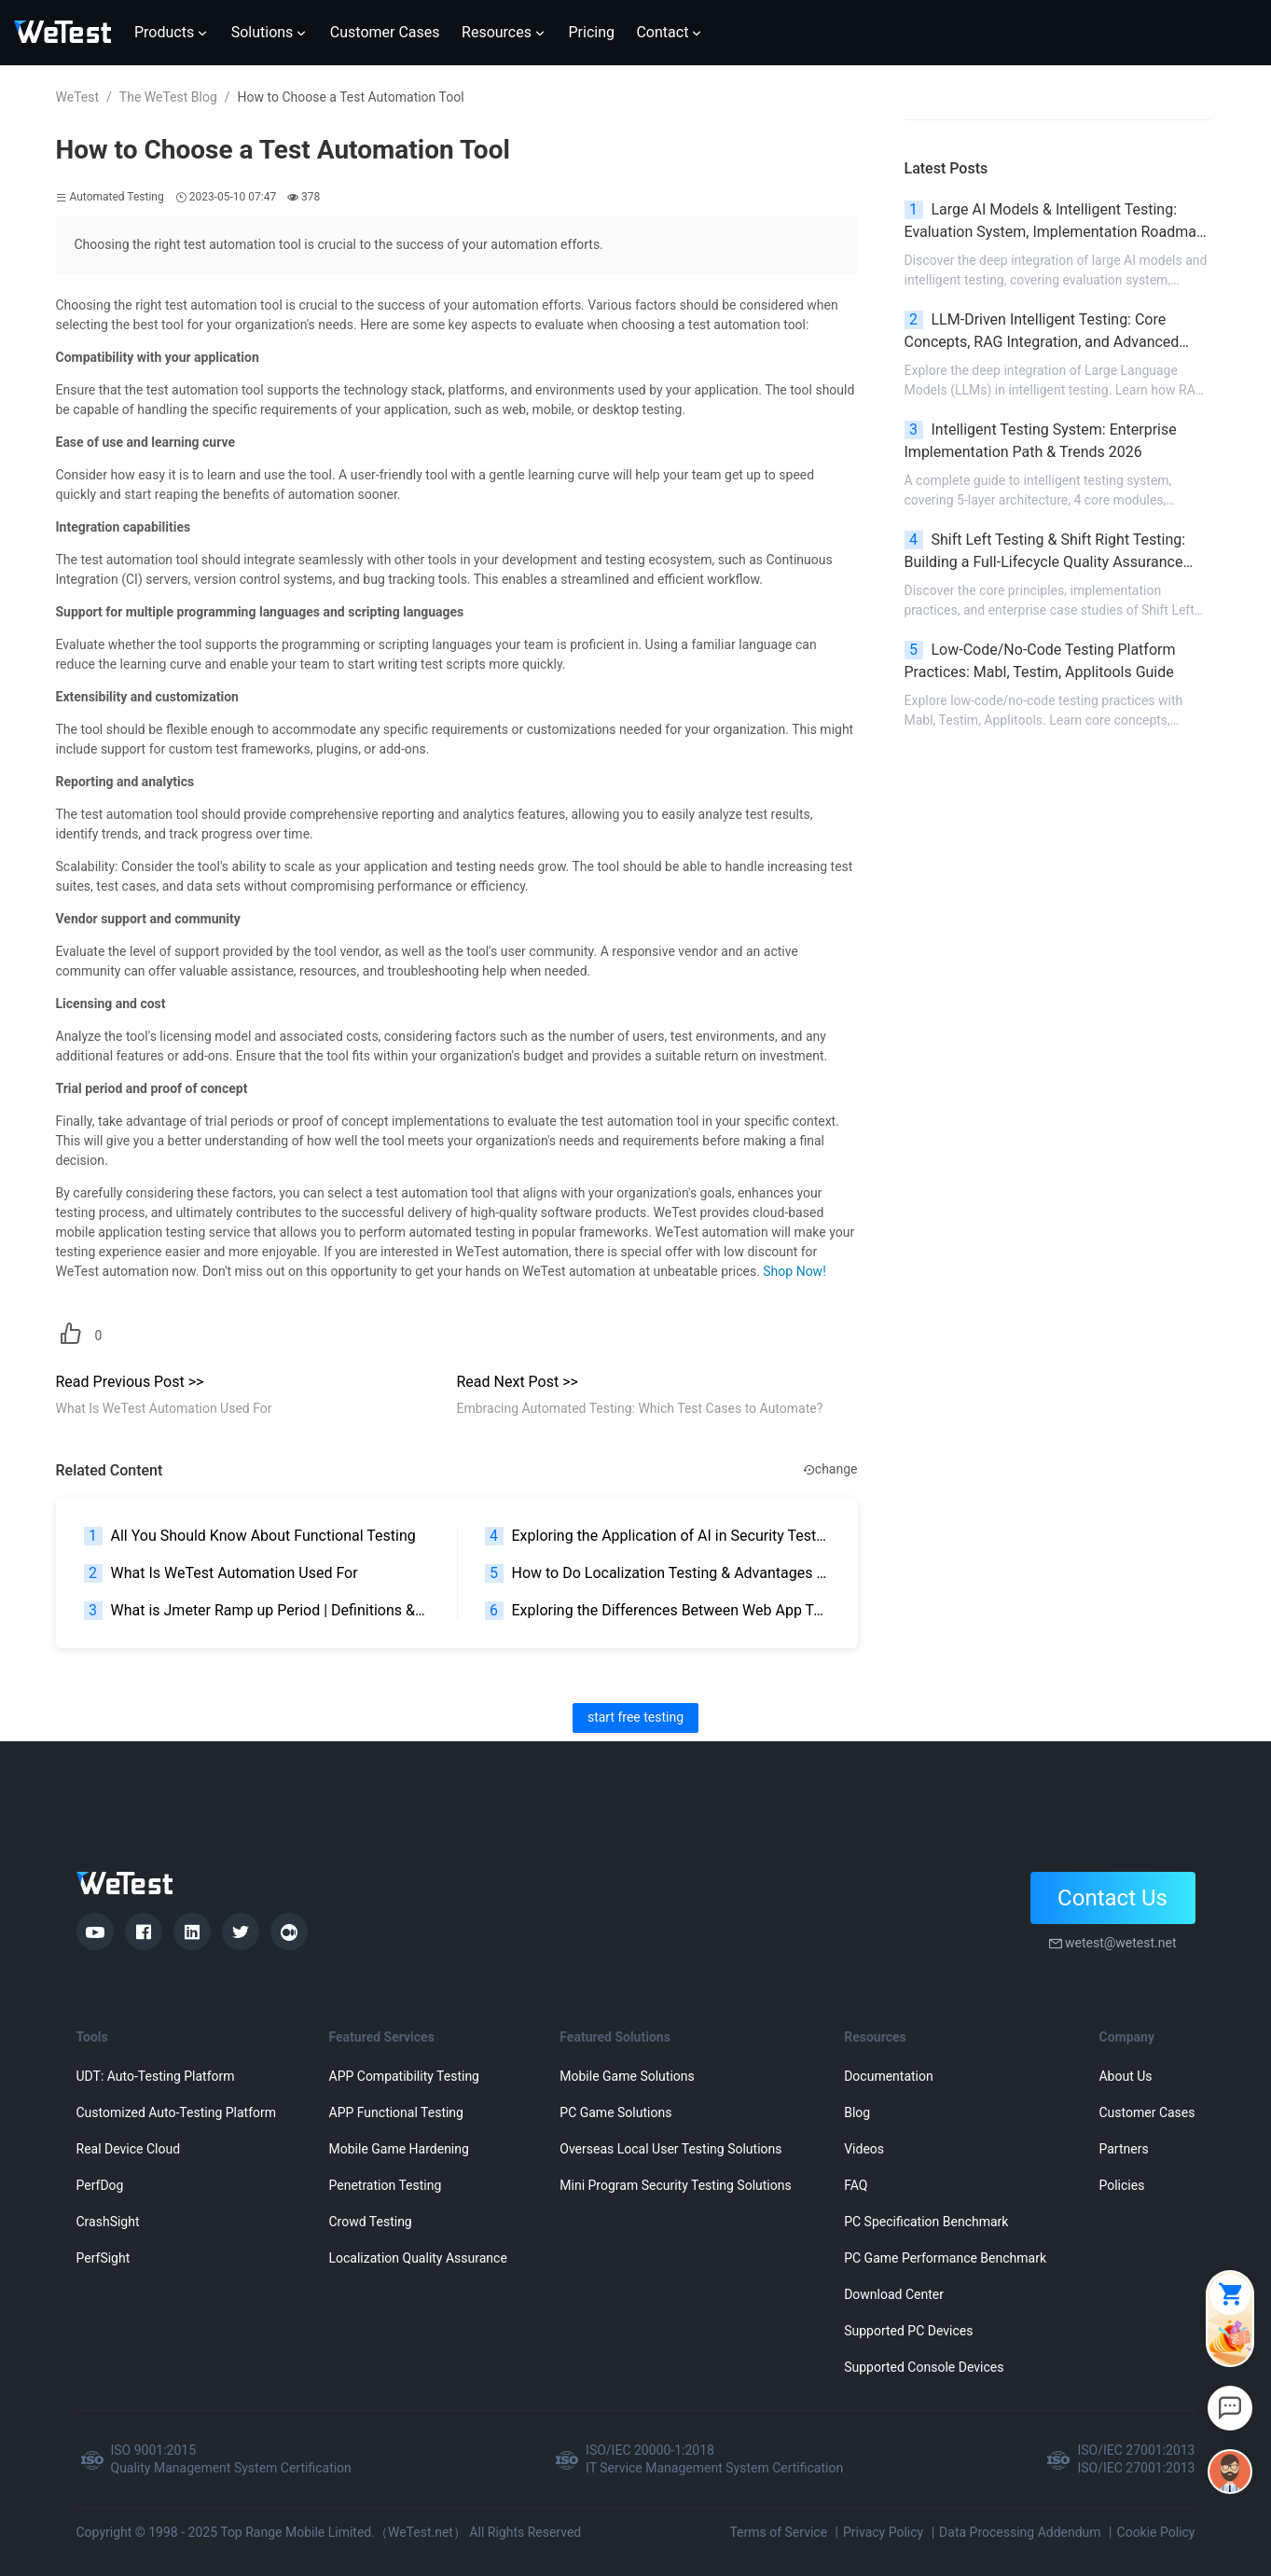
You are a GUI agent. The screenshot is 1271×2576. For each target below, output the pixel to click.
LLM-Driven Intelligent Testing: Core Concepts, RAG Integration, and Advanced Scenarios (1042, 332)
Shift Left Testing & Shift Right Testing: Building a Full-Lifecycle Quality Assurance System (1045, 552)
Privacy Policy (883, 2532)
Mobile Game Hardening (399, 2148)
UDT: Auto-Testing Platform (155, 2076)
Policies (1121, 2185)
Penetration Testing (385, 2185)
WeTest (78, 97)
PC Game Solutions (615, 2112)
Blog (857, 2112)
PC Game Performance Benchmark (945, 2258)
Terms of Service (778, 2532)
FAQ (855, 2185)
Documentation (888, 2076)
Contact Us (1112, 1898)
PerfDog (100, 2185)
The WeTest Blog (168, 97)
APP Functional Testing (396, 2112)
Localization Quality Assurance (418, 2258)
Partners (1123, 2148)
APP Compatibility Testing (404, 2076)
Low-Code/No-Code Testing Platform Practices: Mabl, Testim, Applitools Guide (1040, 661)
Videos (864, 2148)
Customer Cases (1146, 2112)
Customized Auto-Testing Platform (176, 2112)
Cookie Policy (1156, 2532)
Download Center (894, 2294)
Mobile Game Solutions (627, 2076)
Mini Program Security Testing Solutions (675, 2185)
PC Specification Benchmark (926, 2221)
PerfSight (103, 2258)
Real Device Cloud (128, 2148)
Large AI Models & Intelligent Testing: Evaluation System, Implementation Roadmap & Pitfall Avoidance (1055, 222)
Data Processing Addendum (1020, 2532)
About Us (1125, 2076)
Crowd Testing (370, 2221)
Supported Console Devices (923, 2367)
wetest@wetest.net (1121, 1942)
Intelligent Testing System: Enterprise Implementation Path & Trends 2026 (1041, 441)
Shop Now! (794, 1271)
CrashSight (108, 2221)
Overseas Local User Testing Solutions (670, 2148)
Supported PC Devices (908, 2330)
